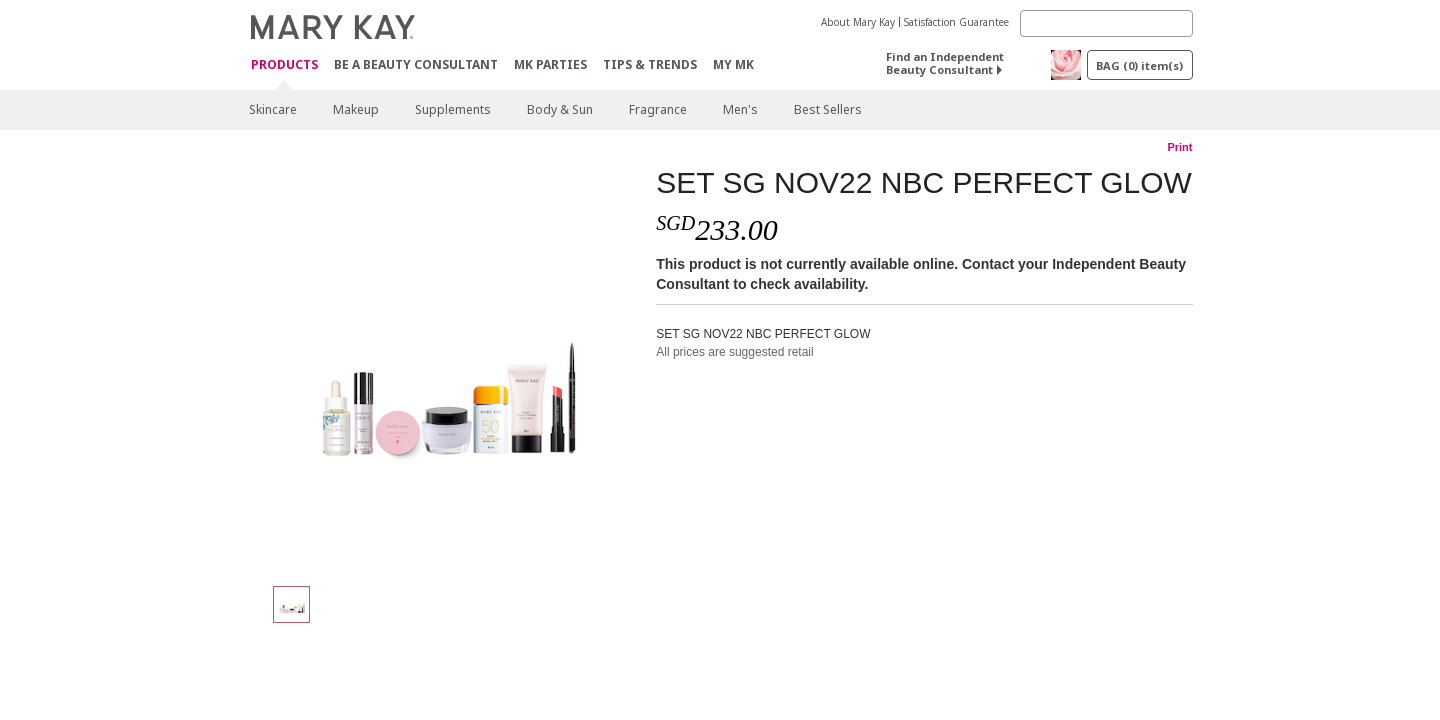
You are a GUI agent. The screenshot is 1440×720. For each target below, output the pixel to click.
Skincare (273, 109)
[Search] (1106, 23)
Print (1179, 147)
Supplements (453, 109)
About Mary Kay (858, 22)
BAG (1139, 65)
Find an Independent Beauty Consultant (945, 63)
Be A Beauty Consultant (416, 64)
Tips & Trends (650, 64)
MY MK (733, 64)
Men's (740, 109)
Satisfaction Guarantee (956, 22)
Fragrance (658, 109)
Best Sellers (828, 109)
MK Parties (550, 64)
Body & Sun (560, 109)
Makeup (356, 109)
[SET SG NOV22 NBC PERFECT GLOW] (445, 366)
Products (284, 65)
